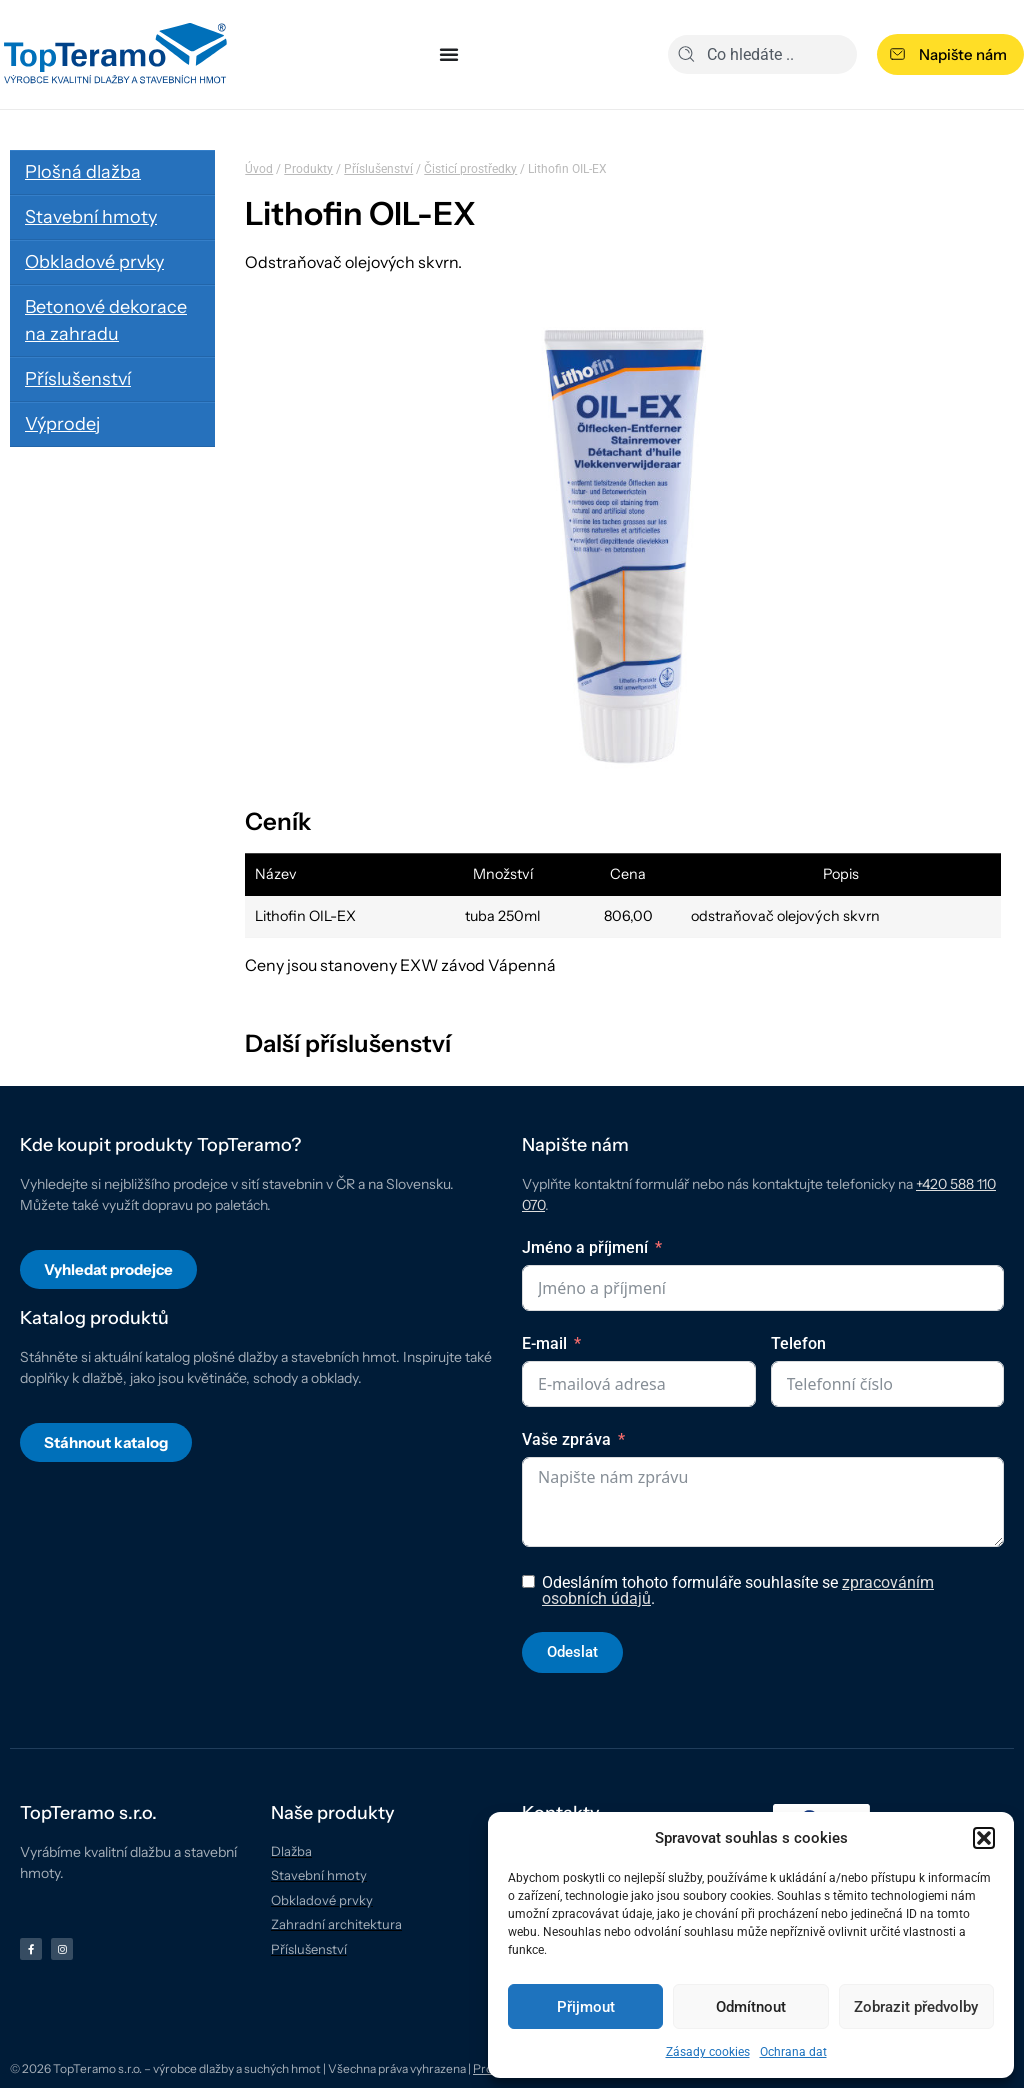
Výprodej (62, 424)
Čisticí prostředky (470, 169)
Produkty (308, 169)
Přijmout (586, 2007)
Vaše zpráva (566, 1439)
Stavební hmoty (91, 217)
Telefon (798, 1343)
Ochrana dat (793, 2052)
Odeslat (572, 1652)
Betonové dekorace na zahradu (106, 320)
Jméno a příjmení (585, 1247)
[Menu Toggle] (449, 54)
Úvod (259, 169)
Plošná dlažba (83, 172)
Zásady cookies (708, 2052)
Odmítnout (751, 2007)
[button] (984, 1838)
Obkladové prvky (94, 262)
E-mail (544, 1343)
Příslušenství (78, 379)
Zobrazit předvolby (916, 2007)
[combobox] (762, 54)
